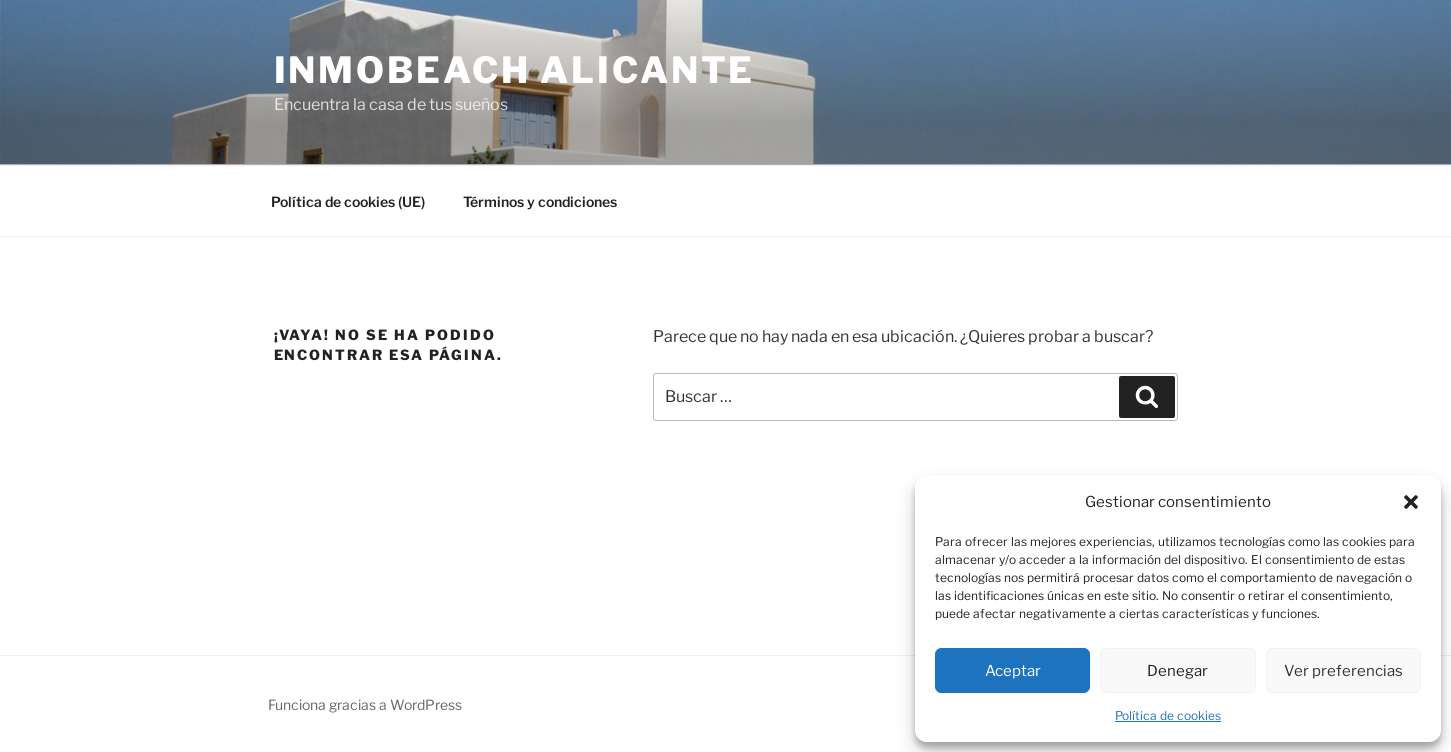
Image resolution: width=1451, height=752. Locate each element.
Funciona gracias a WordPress (365, 704)
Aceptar (1013, 671)
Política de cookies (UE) (348, 201)
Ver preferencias (1343, 671)
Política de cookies (1168, 715)
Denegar (1177, 671)
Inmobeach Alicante (515, 70)
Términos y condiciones (540, 201)
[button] (1411, 502)
